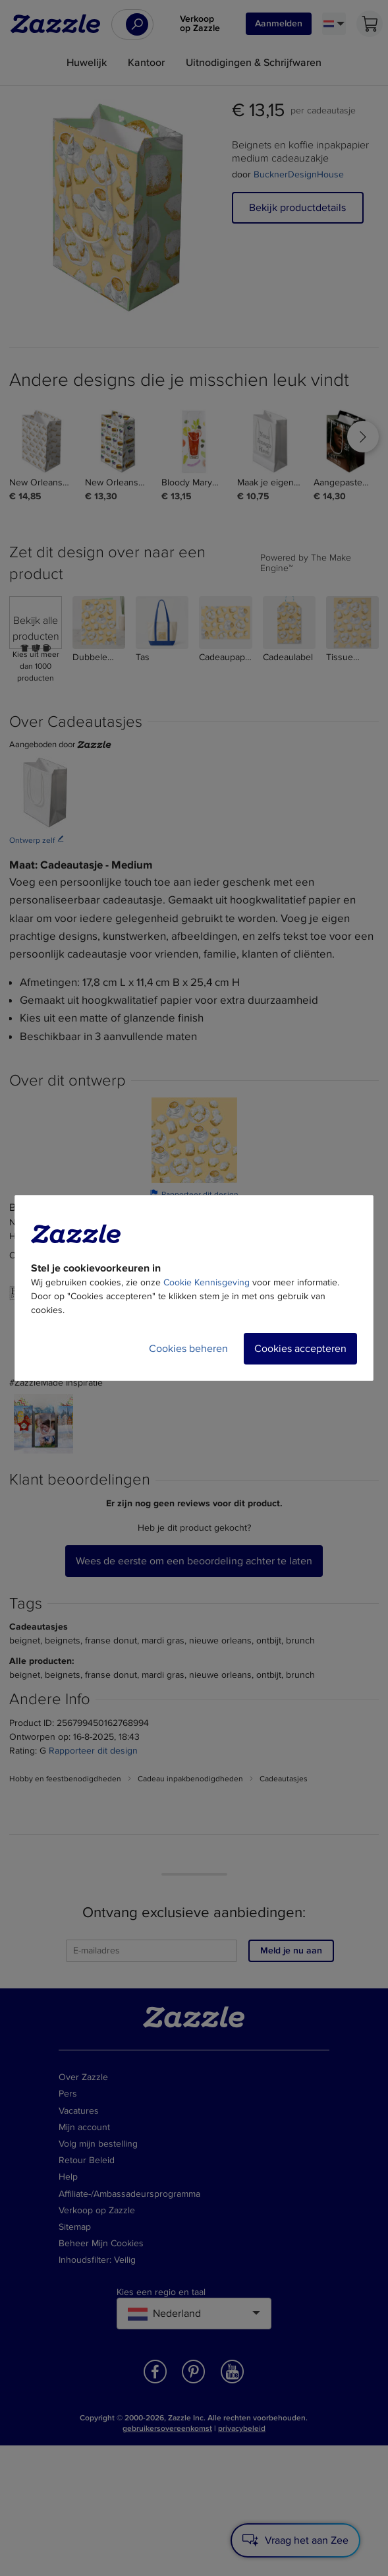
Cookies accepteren (300, 1348)
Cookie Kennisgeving (206, 1282)
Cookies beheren (188, 1348)
